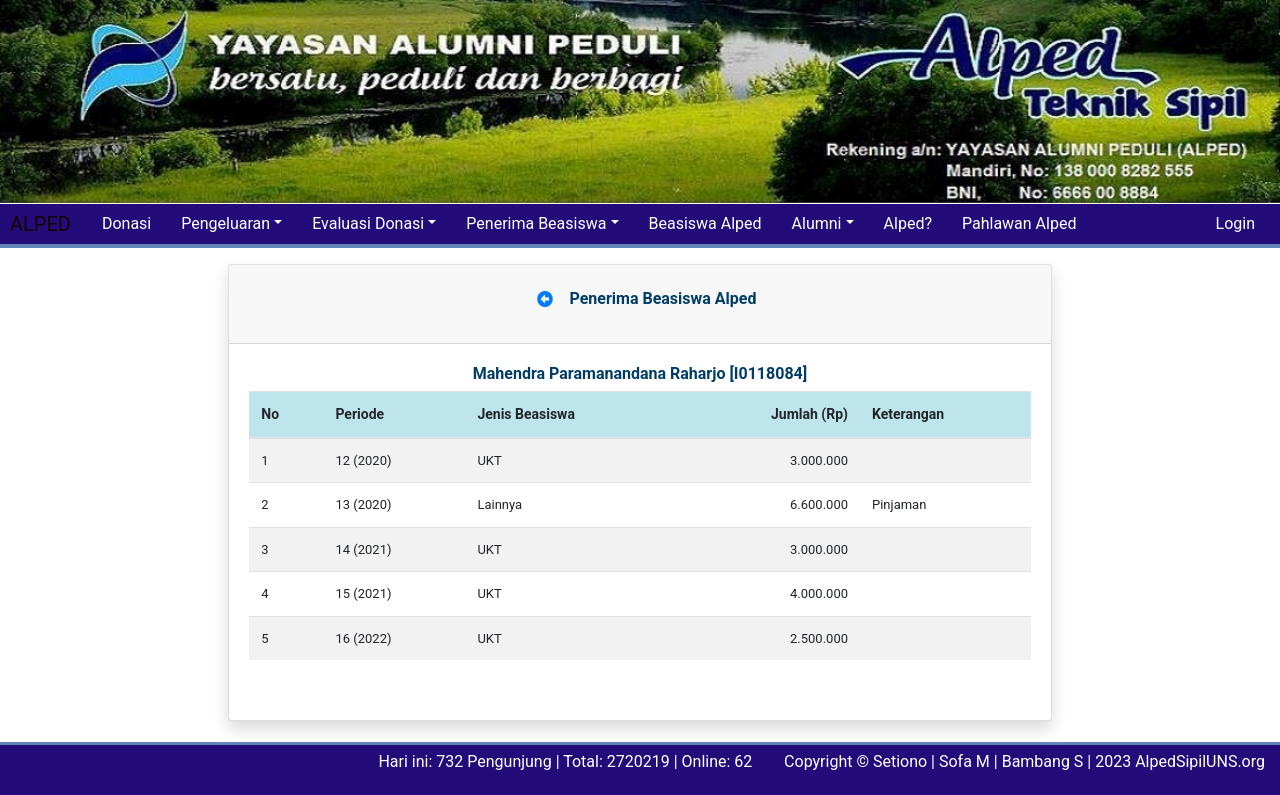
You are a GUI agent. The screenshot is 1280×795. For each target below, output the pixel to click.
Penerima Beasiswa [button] (536, 223)
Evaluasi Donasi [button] (368, 223)
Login (1235, 223)
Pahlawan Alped (1019, 223)
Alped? (908, 223)
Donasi (126, 223)
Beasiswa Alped (705, 223)
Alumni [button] (817, 223)
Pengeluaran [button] (225, 223)
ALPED (40, 224)
